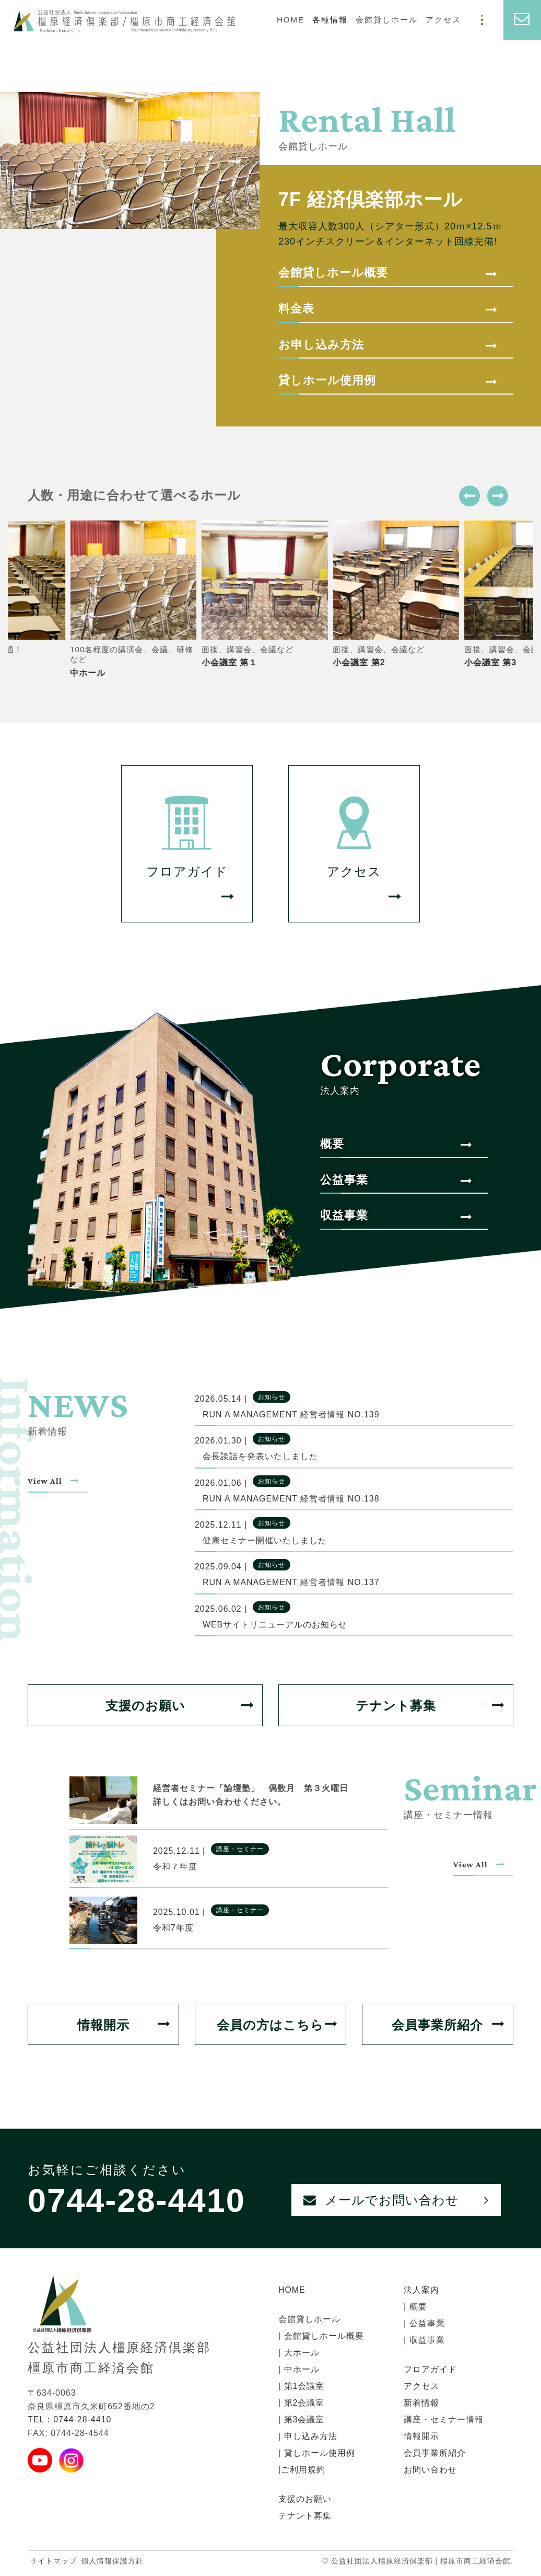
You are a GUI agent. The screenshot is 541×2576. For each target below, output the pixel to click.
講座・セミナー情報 (444, 2422)
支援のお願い (180, 1707)
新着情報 (421, 2405)
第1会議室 (302, 2388)
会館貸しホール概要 (388, 273)
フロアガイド (430, 2371)
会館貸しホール (387, 19)
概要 (396, 1145)
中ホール (300, 2371)
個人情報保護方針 (112, 2563)
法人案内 (421, 2292)
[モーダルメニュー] (482, 20)
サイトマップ (53, 2563)
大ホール (300, 2355)
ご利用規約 (303, 2472)
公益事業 (396, 1181)
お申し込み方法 (388, 345)
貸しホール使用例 (388, 381)
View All (58, 1481)
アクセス (443, 19)
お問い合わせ (430, 2472)
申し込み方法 (309, 2438)
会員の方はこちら (277, 2026)
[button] (469, 496)
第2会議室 (302, 2405)
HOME (290, 19)
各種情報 (330, 19)
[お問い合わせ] (522, 20)
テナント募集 (430, 1707)
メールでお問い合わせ (396, 2202)
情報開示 (124, 2026)
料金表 (388, 309)
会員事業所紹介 (448, 2026)
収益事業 (396, 1217)
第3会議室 (302, 2422)
